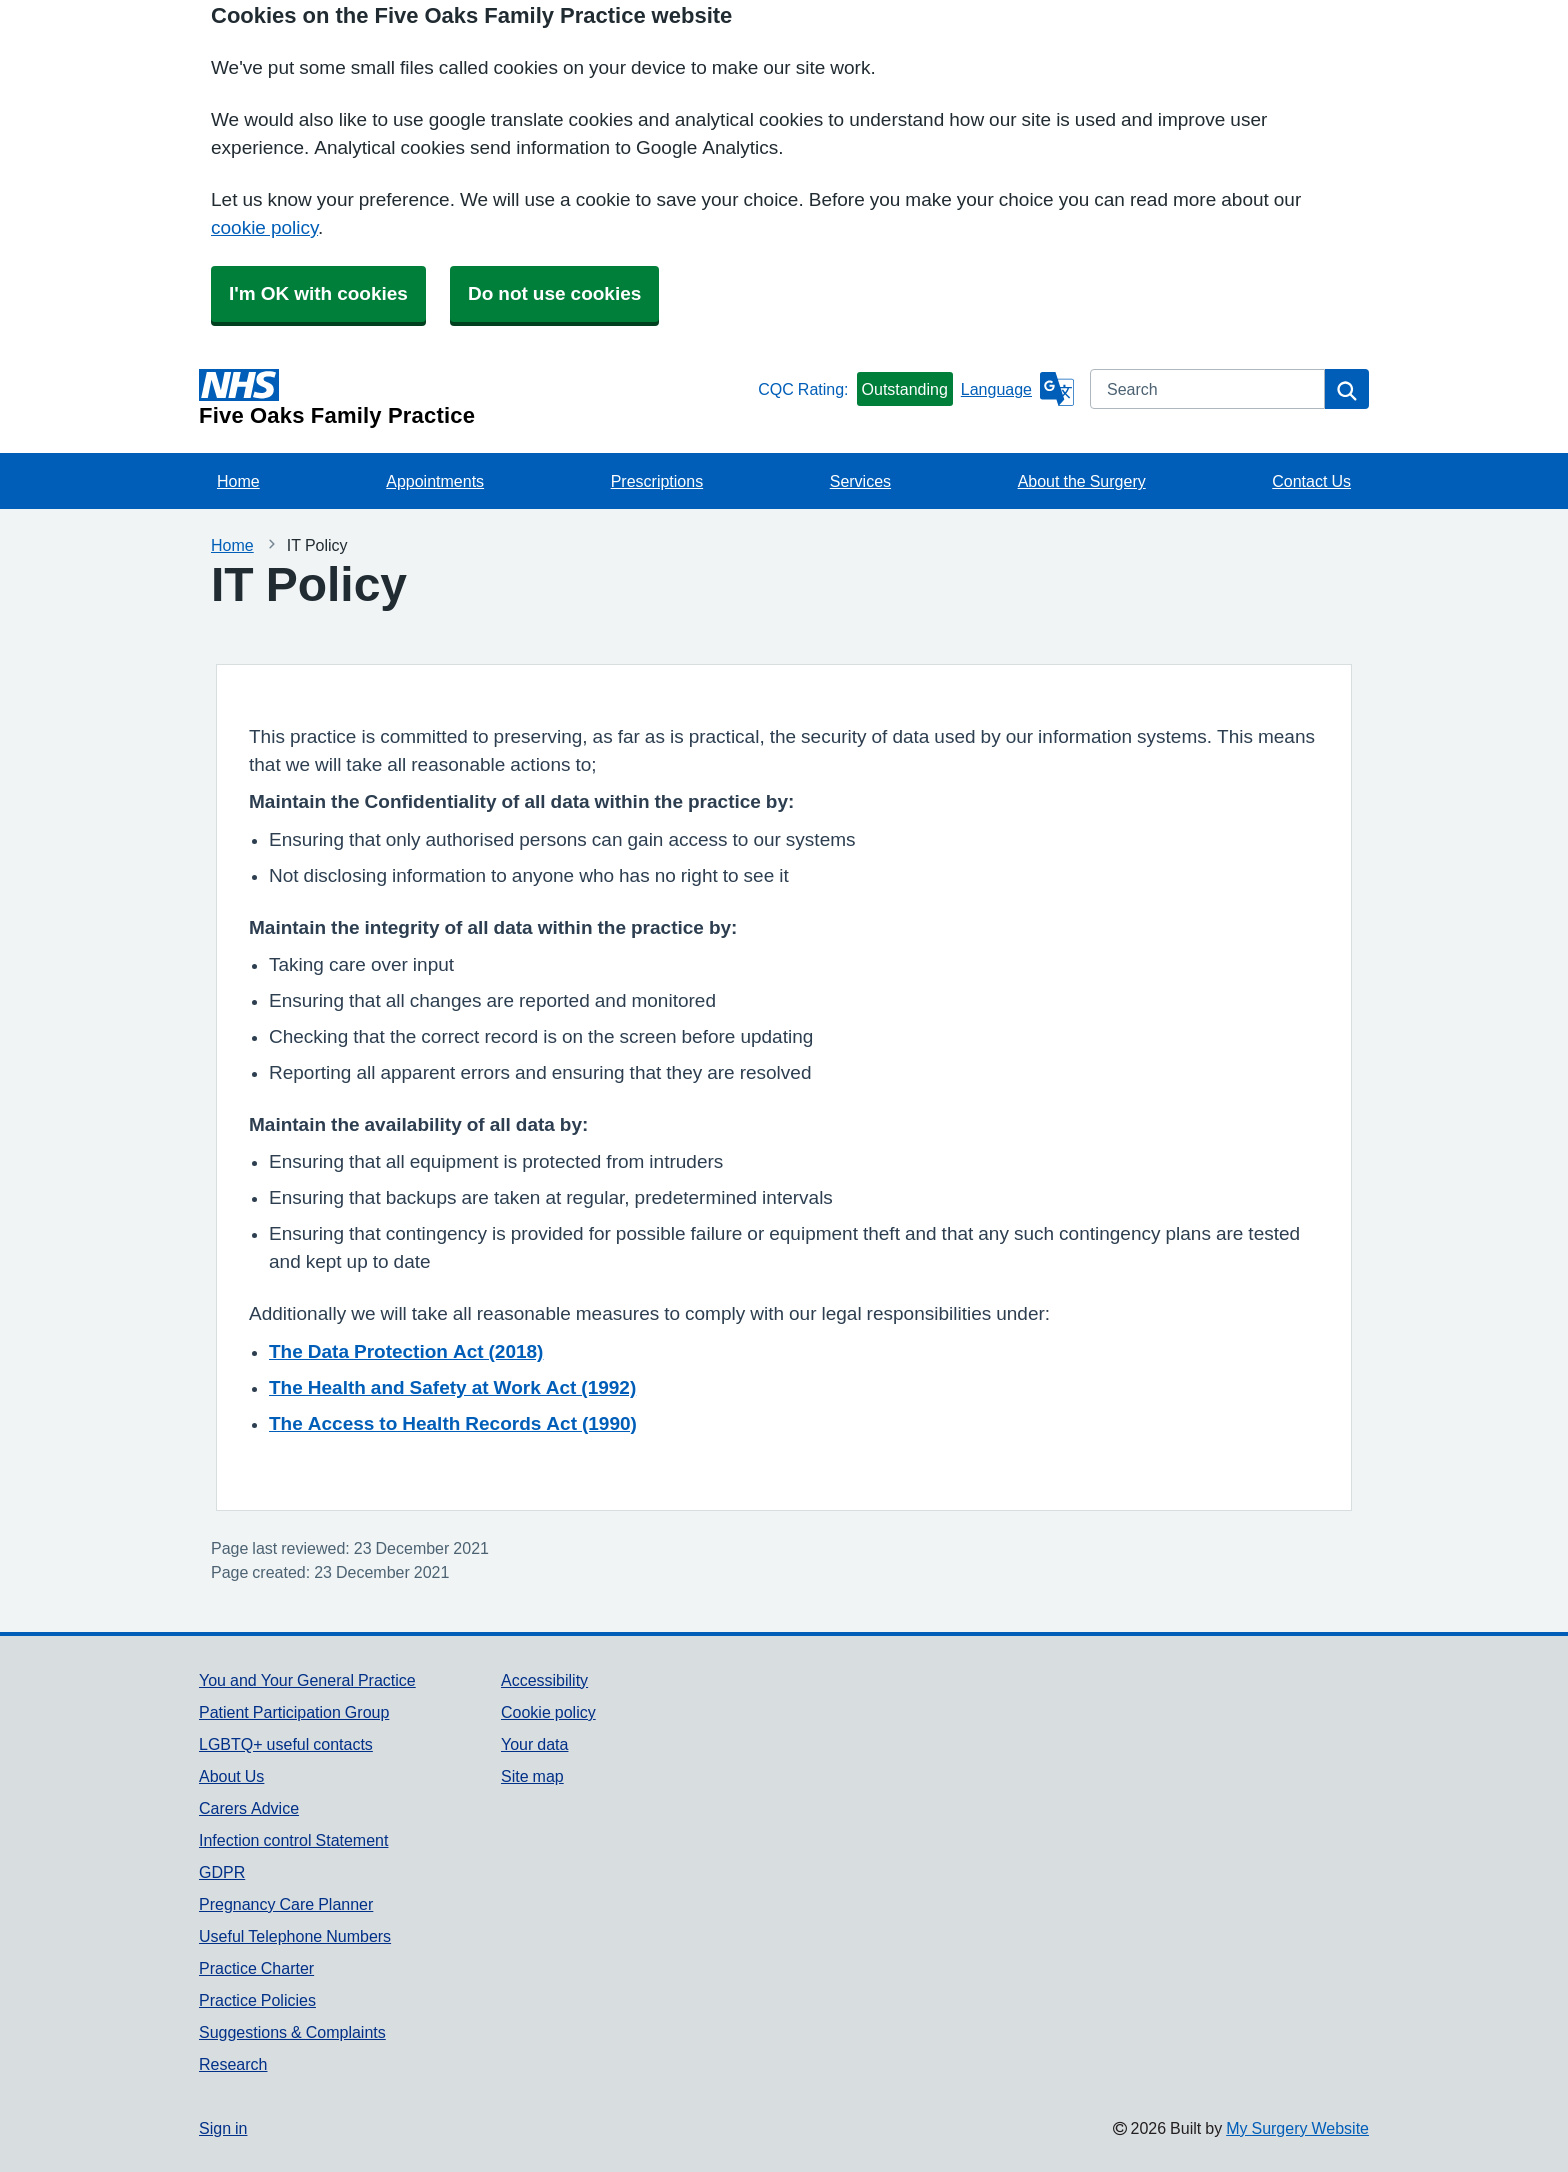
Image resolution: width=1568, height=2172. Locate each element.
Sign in (223, 2128)
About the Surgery (1082, 481)
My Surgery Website (1297, 2128)
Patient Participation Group (294, 1712)
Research (233, 2064)
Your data (534, 1744)
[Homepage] (474, 398)
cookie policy (264, 227)
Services (860, 481)
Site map (532, 1776)
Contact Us (1311, 481)
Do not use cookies (554, 293)
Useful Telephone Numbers (295, 1936)
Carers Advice (249, 1808)
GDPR (222, 1872)
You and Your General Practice (307, 1680)
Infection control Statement (293, 1840)
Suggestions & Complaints (292, 2032)
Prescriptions (657, 481)
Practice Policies (257, 2000)
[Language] (1017, 389)
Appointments (435, 481)
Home (238, 481)
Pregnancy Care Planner (286, 1904)
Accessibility (544, 1680)
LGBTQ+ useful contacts (286, 1744)
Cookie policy (548, 1712)
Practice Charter (256, 1968)
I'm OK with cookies (318, 293)
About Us (231, 1776)
